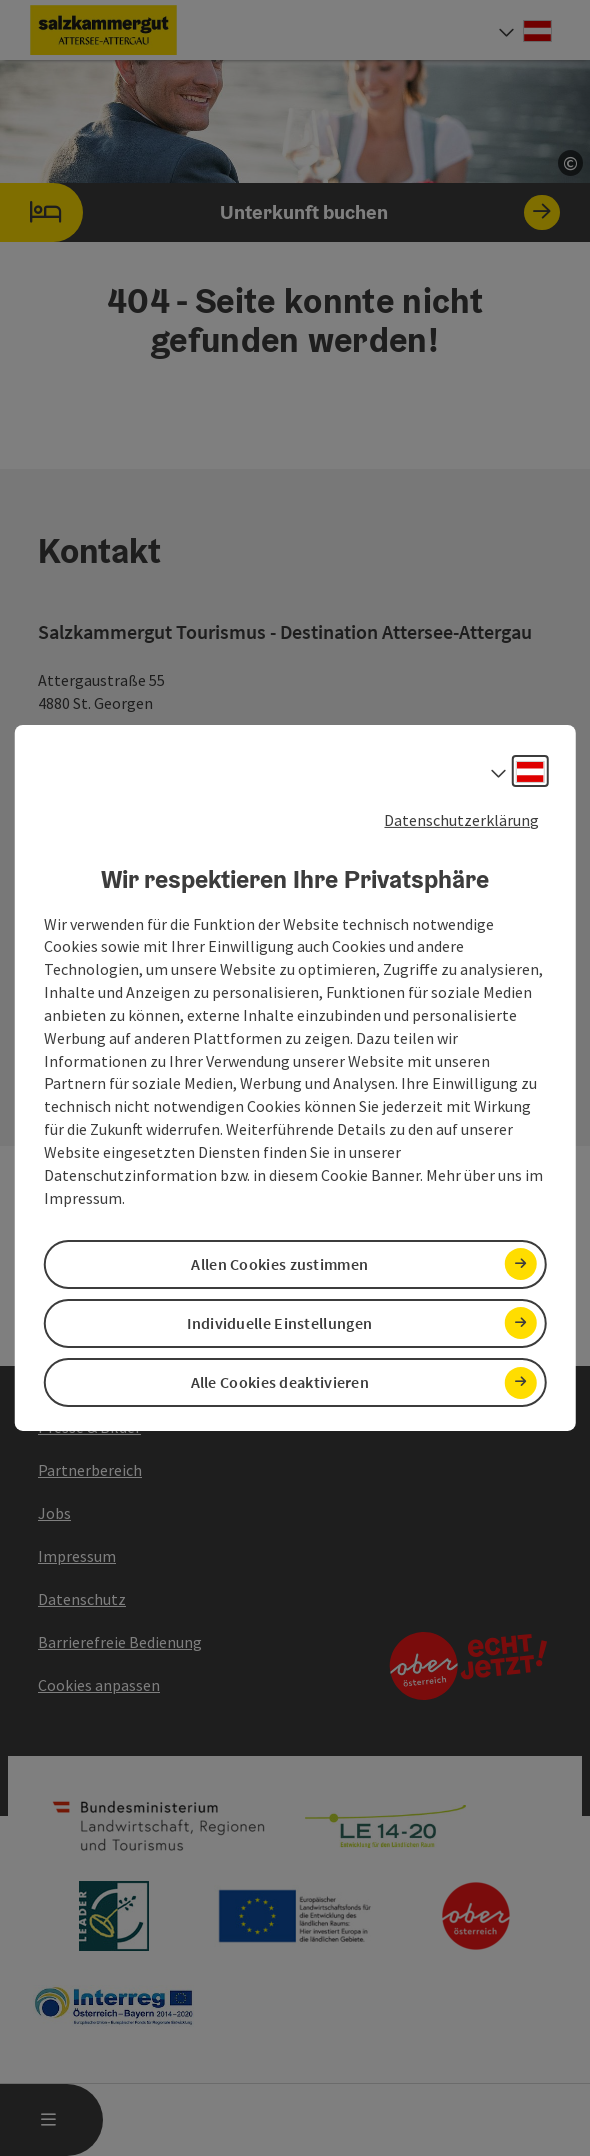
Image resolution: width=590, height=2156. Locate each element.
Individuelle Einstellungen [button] (279, 1323)
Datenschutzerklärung (461, 820)
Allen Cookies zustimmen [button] (279, 1264)
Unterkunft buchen (280, 212)
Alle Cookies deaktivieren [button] (280, 1382)
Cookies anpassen (99, 1685)
